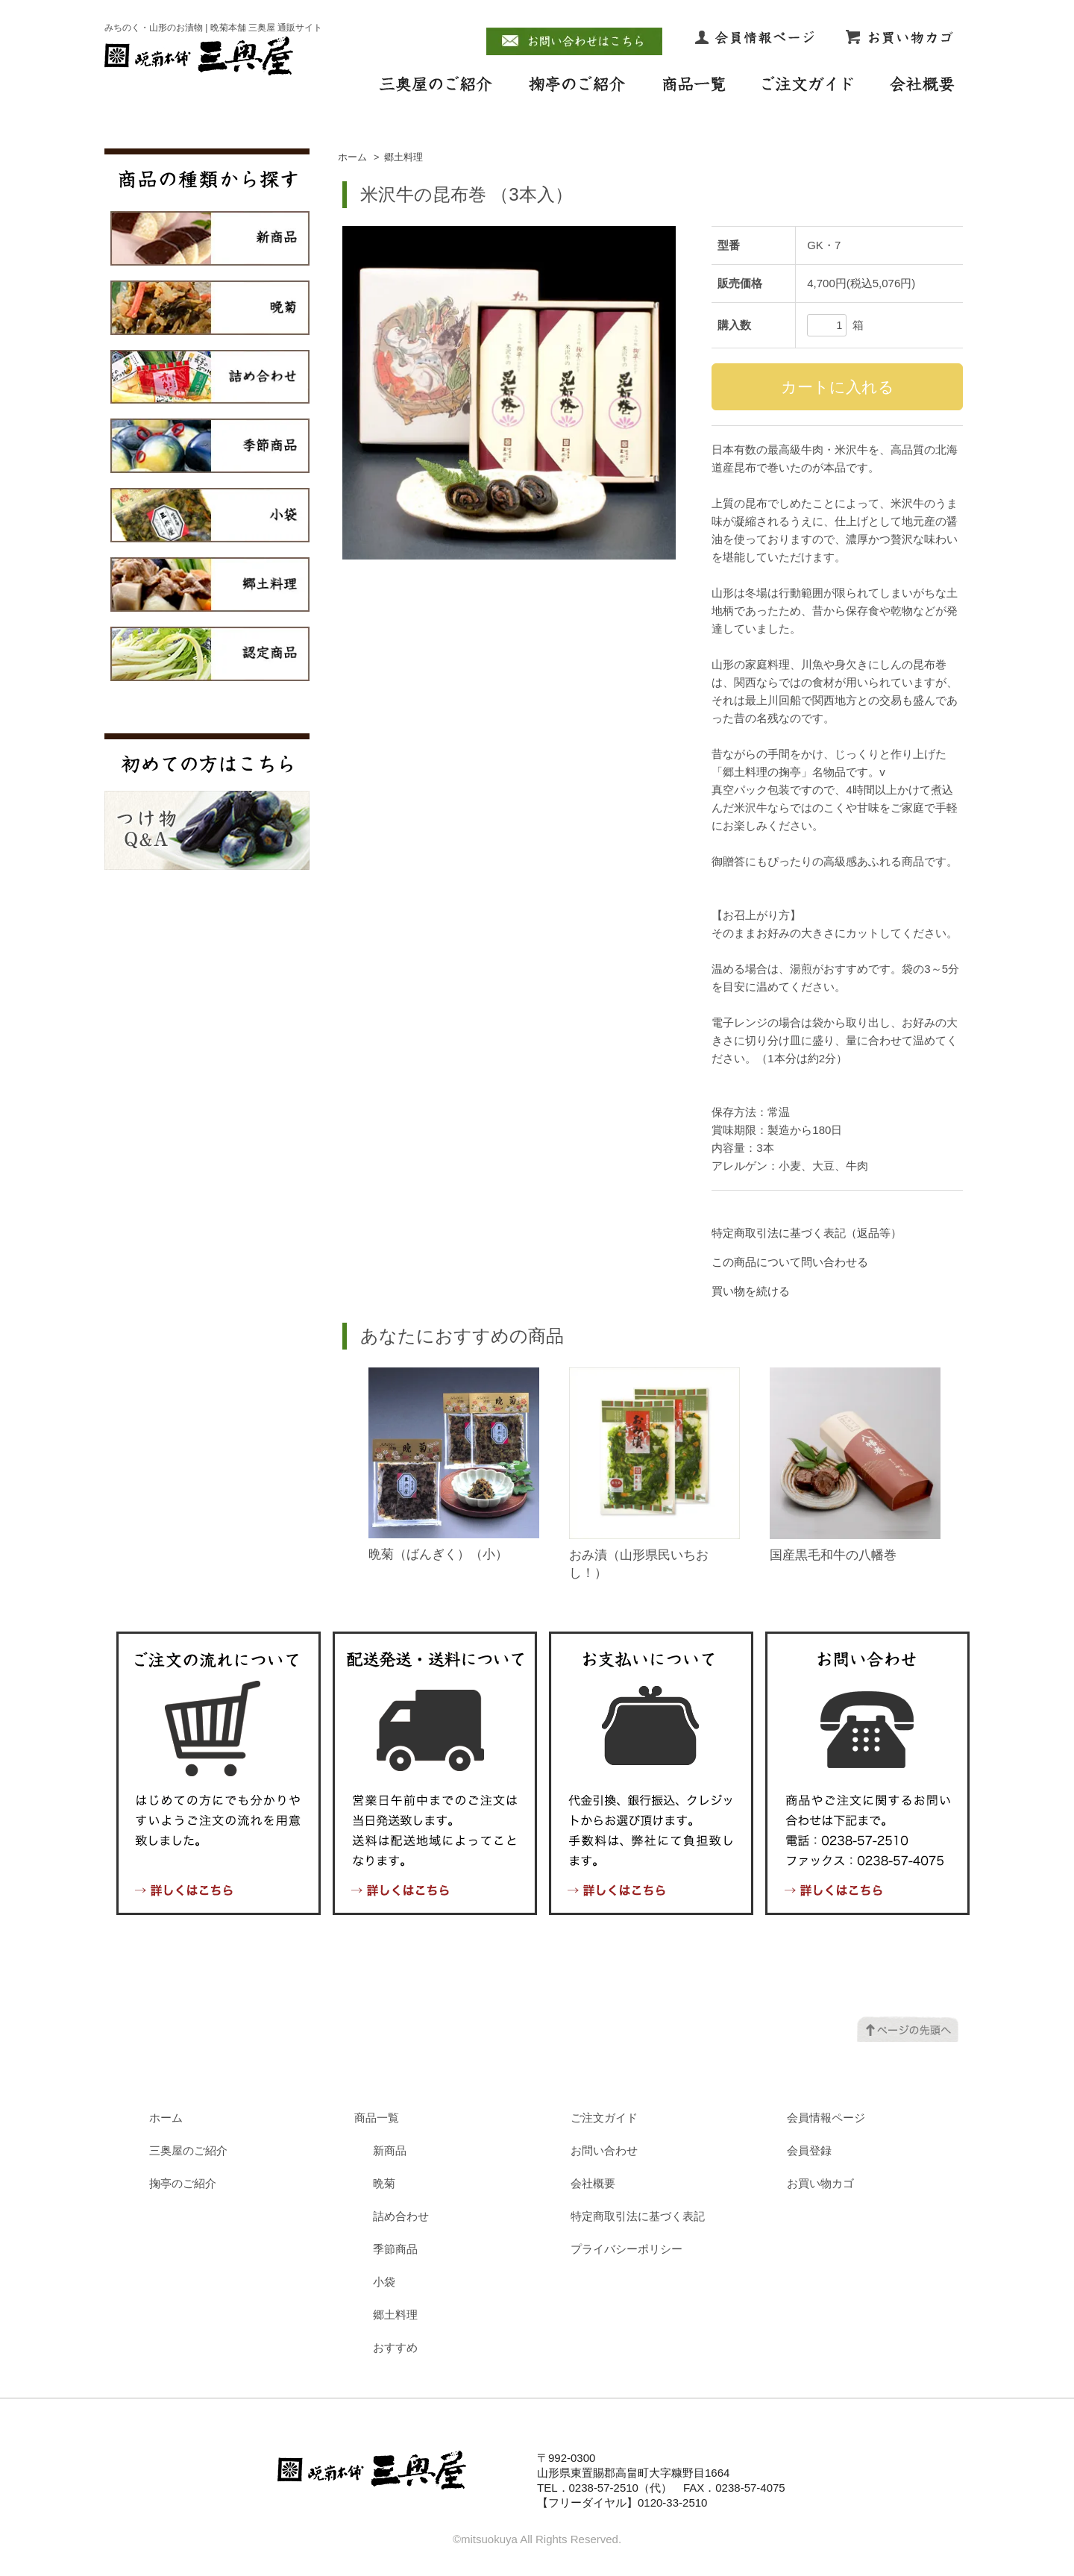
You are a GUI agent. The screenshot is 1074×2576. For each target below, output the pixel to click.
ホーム (352, 157)
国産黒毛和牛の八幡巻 (833, 1555)
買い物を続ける (751, 1291)
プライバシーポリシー (626, 2249)
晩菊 (384, 2183)
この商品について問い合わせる (790, 1262)
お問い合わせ (604, 2150)
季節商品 (395, 2249)
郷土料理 (403, 157)
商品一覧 (376, 2117)
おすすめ (395, 2347)
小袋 (384, 2281)
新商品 (389, 2150)
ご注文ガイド (604, 2117)
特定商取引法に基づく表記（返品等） (807, 1232)
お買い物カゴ (820, 2183)
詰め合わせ (401, 2216)
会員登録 (809, 2150)
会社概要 (593, 2183)
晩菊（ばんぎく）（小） (438, 1554)
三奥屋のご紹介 (188, 2150)
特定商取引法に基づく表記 (638, 2216)
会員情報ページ (826, 2117)
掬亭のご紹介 (182, 2183)
